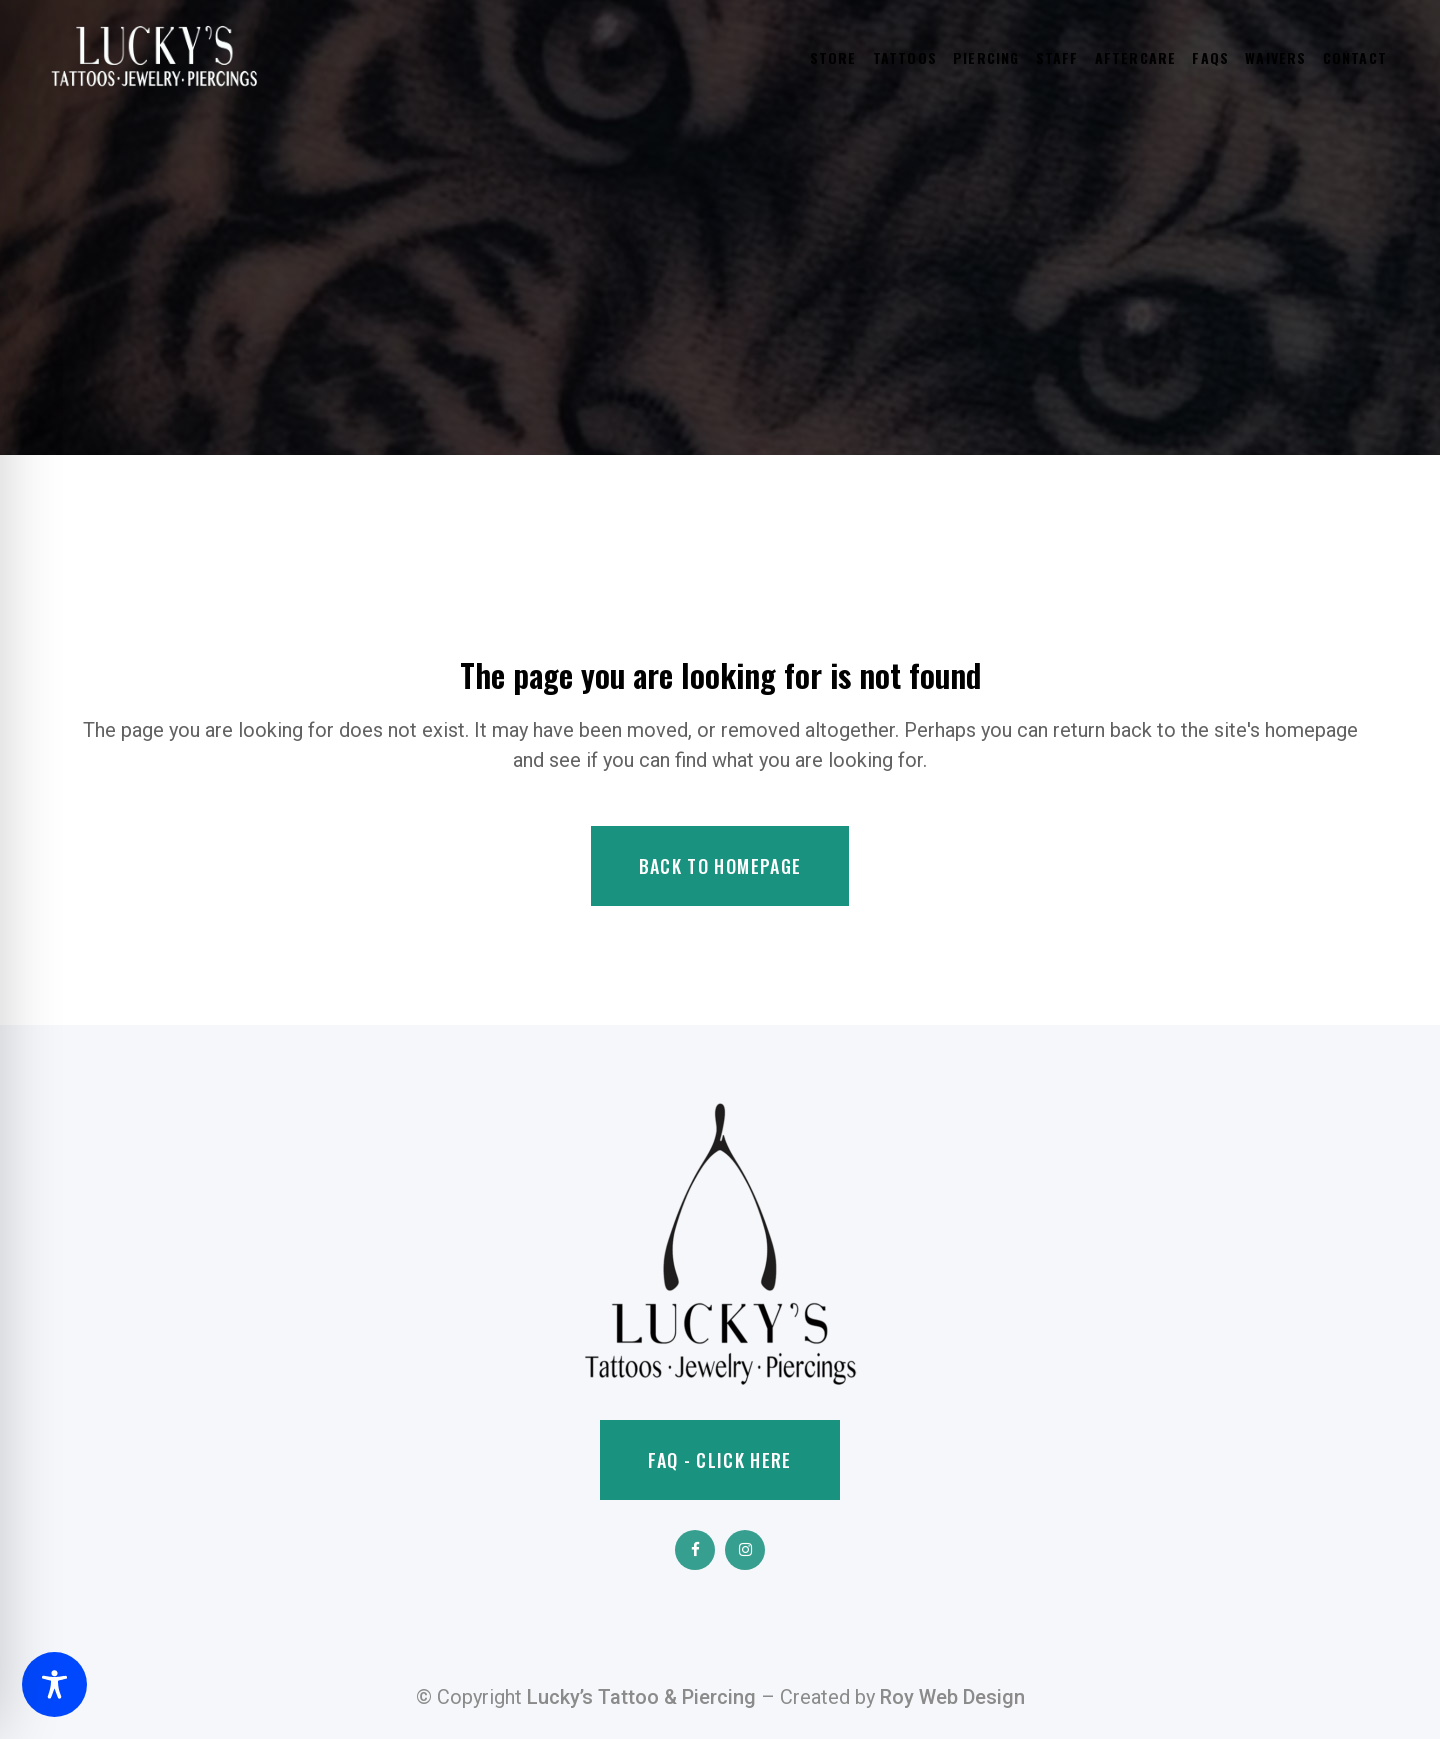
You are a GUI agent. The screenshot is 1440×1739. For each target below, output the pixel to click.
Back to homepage (720, 866)
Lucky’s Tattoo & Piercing (641, 1697)
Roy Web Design (952, 1697)
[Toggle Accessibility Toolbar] (54, 1684)
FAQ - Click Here (720, 1460)
